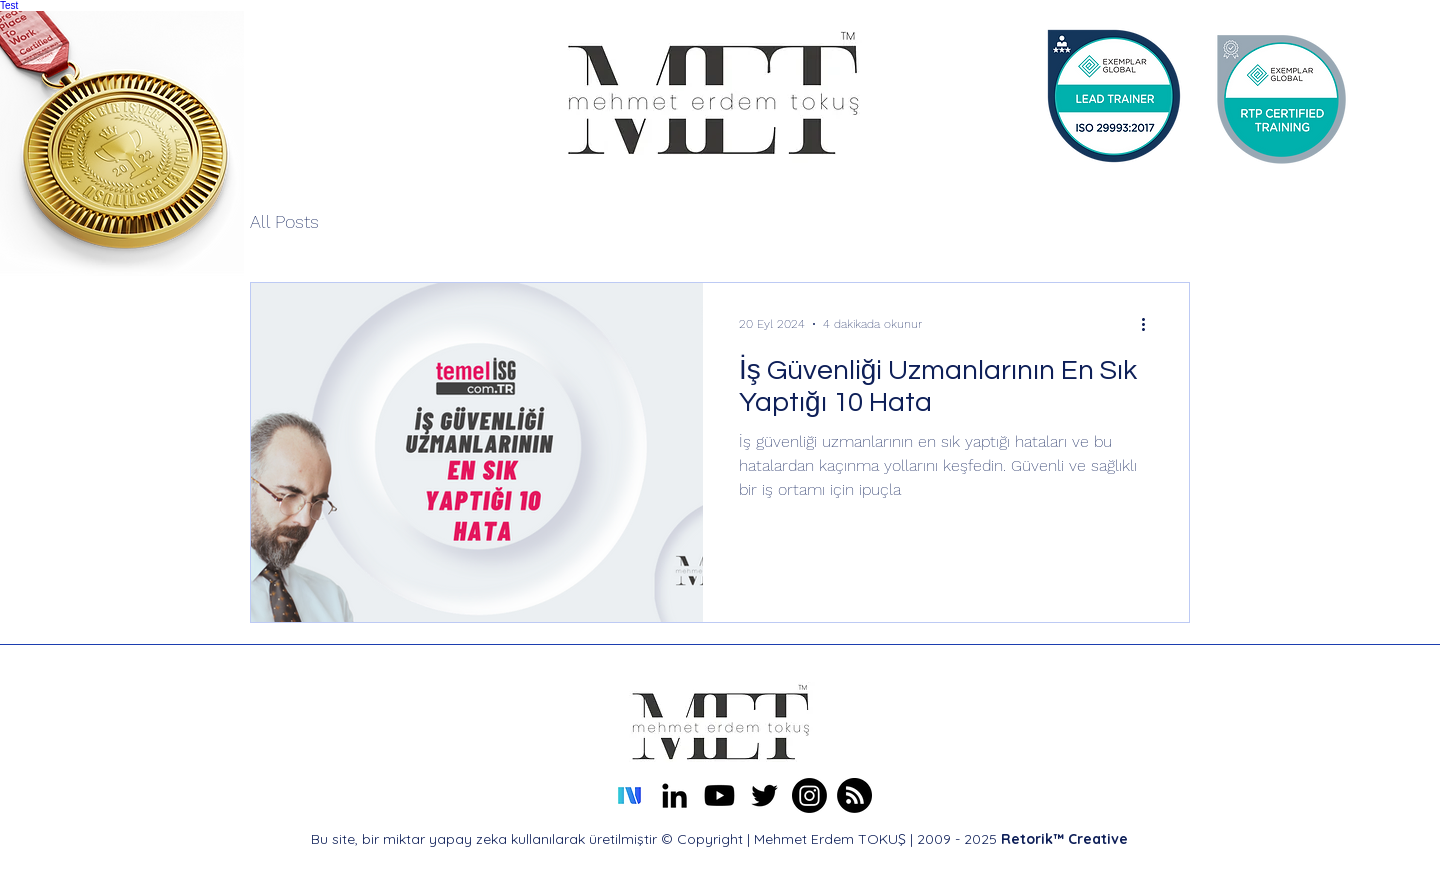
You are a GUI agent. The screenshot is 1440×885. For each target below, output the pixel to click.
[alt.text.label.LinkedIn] (674, 795)
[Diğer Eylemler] (1150, 324)
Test (9, 5)
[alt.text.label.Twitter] (764, 795)
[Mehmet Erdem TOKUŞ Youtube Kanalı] (719, 795)
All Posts (284, 221)
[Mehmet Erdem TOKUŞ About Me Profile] (854, 795)
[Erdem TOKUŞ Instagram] (809, 795)
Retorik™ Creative (1064, 839)
